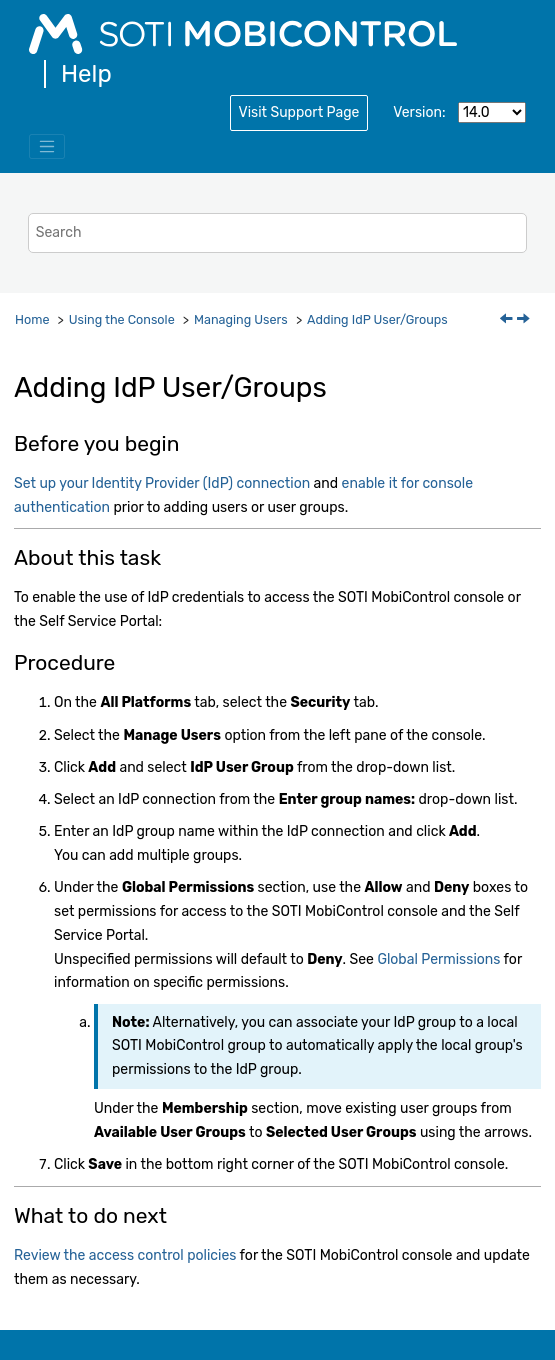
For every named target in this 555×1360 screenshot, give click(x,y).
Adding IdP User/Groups (377, 319)
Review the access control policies (125, 1255)
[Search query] (278, 232)
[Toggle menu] (47, 147)
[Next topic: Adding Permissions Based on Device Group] (525, 320)
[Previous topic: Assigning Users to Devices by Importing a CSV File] (508, 320)
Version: (419, 112)
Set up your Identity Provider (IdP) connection (162, 483)
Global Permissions (438, 959)
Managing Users (241, 319)
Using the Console (122, 319)
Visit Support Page (299, 112)
